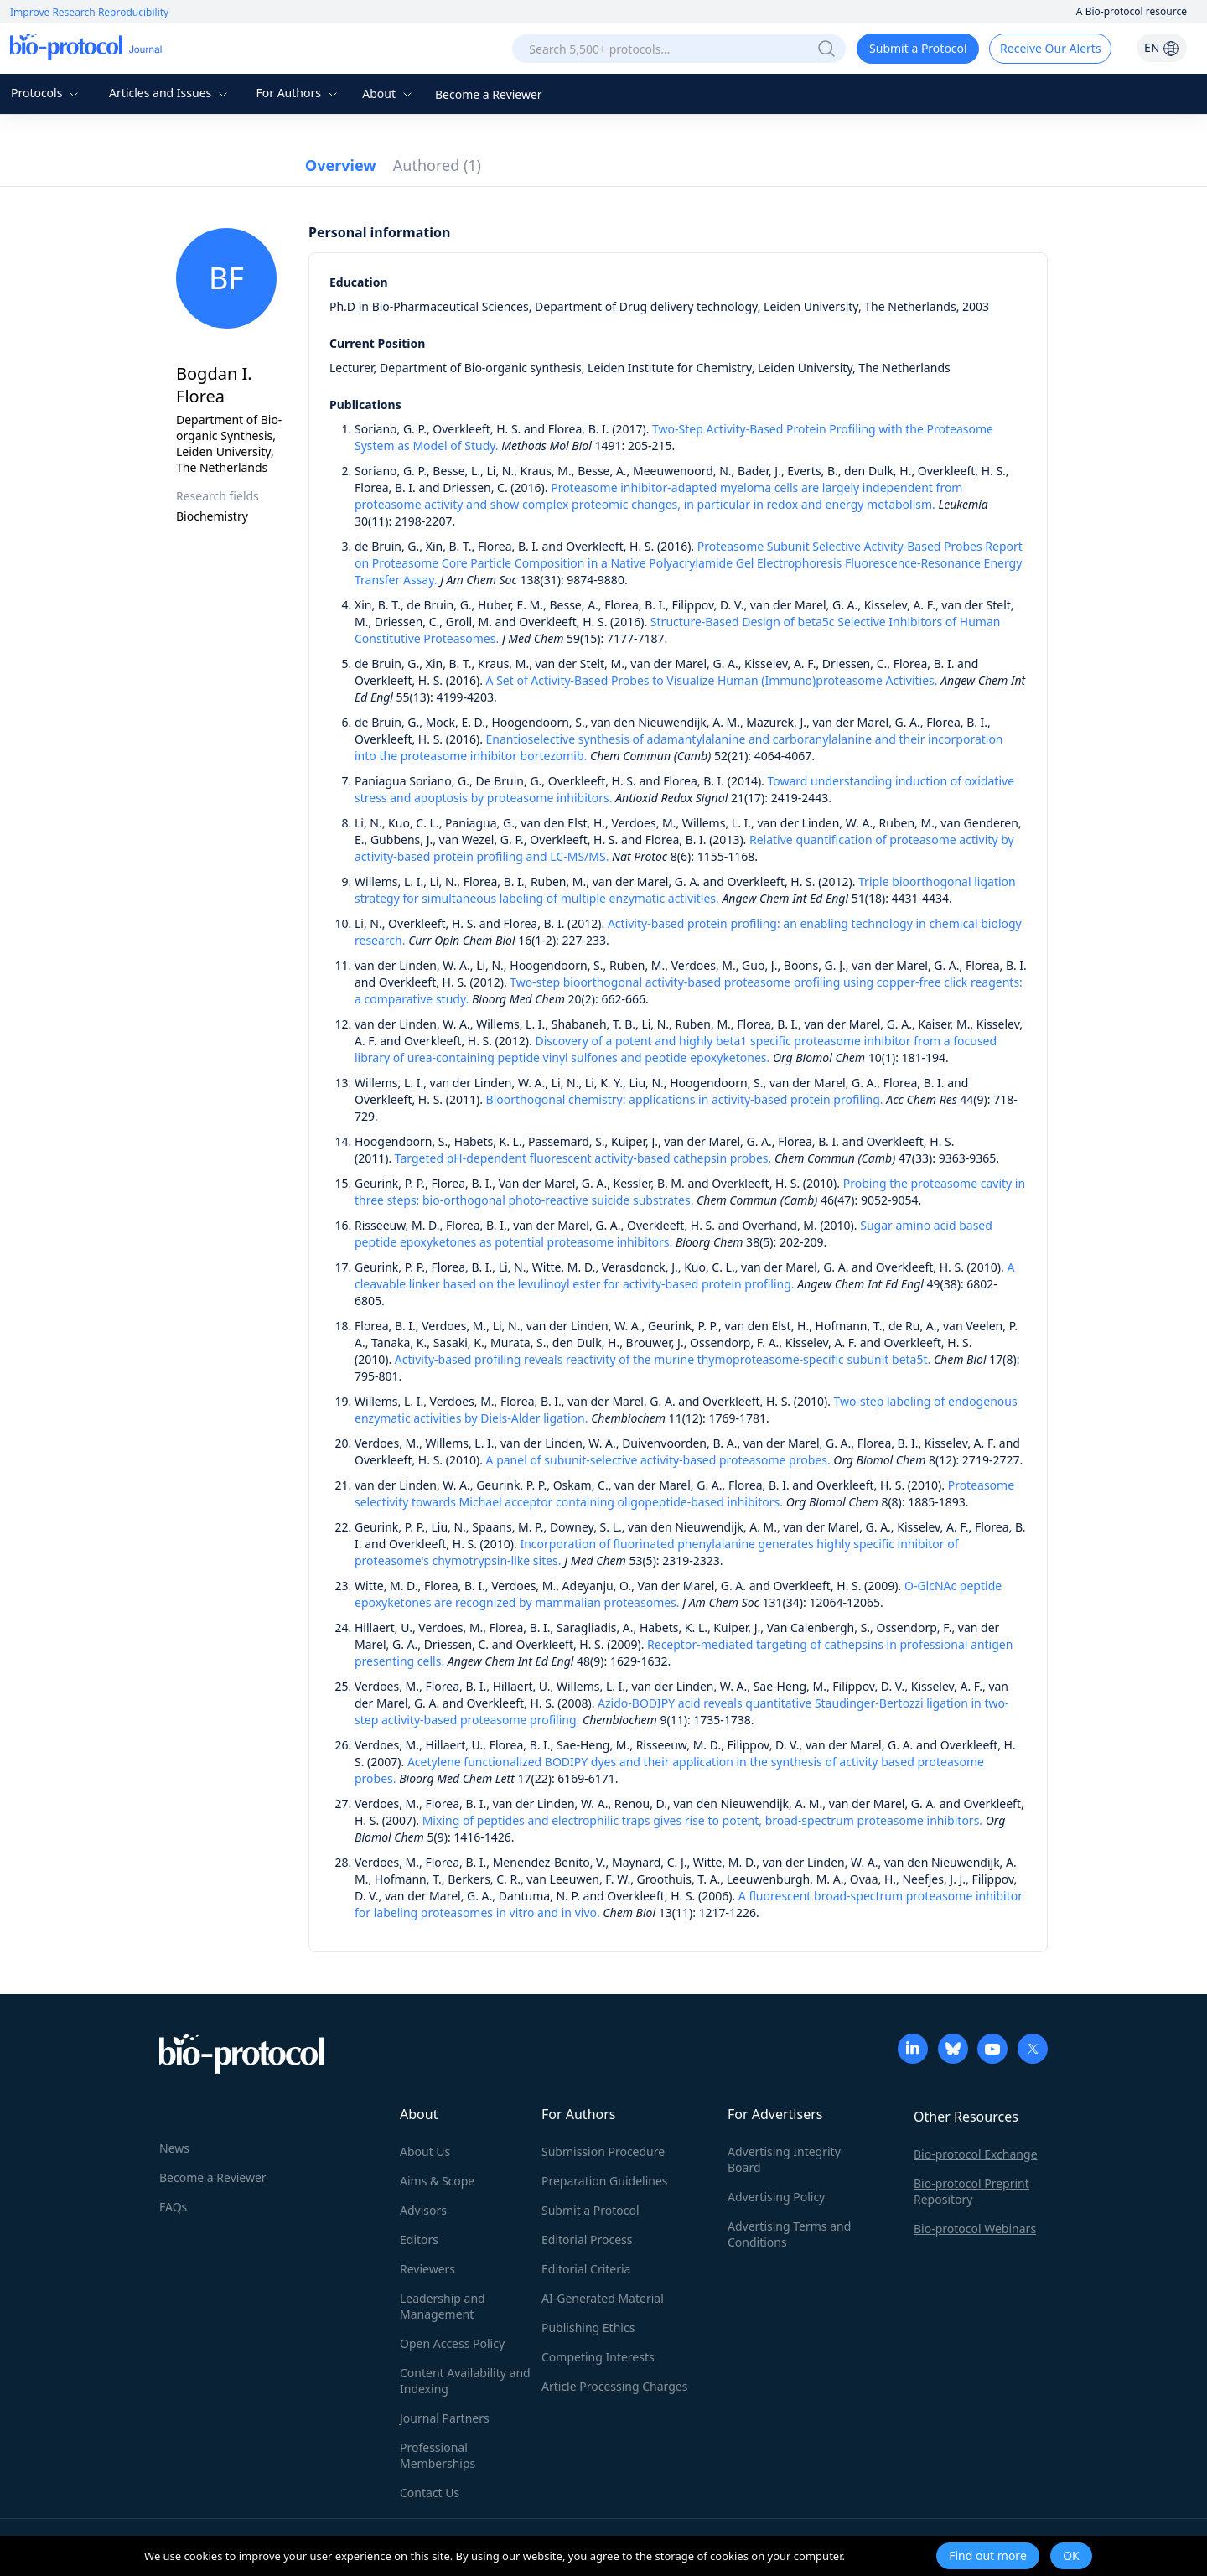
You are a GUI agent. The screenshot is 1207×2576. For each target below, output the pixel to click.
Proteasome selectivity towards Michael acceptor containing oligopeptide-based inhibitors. (684, 1493)
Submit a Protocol (918, 48)
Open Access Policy (452, 2343)
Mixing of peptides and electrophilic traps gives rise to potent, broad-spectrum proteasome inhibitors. (702, 1820)
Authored (437, 165)
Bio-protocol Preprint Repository (971, 2191)
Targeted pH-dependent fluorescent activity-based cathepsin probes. (583, 1158)
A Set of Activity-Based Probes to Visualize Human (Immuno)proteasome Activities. (712, 680)
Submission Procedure (603, 2151)
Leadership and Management (442, 2306)
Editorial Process (587, 2239)
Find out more (988, 2555)
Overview (340, 165)
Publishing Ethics (588, 2327)
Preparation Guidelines (604, 2181)
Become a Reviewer (488, 94)
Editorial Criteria (585, 2269)
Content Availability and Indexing (465, 2381)
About (388, 93)
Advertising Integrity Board (784, 2159)
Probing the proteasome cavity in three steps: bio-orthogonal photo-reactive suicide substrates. (690, 1191)
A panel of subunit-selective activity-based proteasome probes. (658, 1460)
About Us (425, 2151)
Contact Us (429, 2493)
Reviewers (427, 2269)
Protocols (46, 93)
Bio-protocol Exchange (976, 2154)
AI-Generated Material (602, 2298)
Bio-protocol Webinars (975, 2229)
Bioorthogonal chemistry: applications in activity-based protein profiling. (684, 1099)
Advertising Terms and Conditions (789, 2234)
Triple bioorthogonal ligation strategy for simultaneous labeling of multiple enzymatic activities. (685, 889)
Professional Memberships (437, 2455)
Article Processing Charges (614, 2386)
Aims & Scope (437, 2181)
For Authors (298, 93)
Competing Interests (598, 2357)
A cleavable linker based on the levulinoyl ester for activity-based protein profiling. (684, 1275)
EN (1161, 47)
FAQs (173, 2207)
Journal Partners (445, 2418)
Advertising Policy (776, 2197)
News (174, 2148)
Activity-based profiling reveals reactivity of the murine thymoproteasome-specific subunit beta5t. (662, 1359)
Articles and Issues (170, 93)
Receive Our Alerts (1050, 48)
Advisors (423, 2210)
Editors (419, 2239)
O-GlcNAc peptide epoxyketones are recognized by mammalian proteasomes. (678, 1594)
